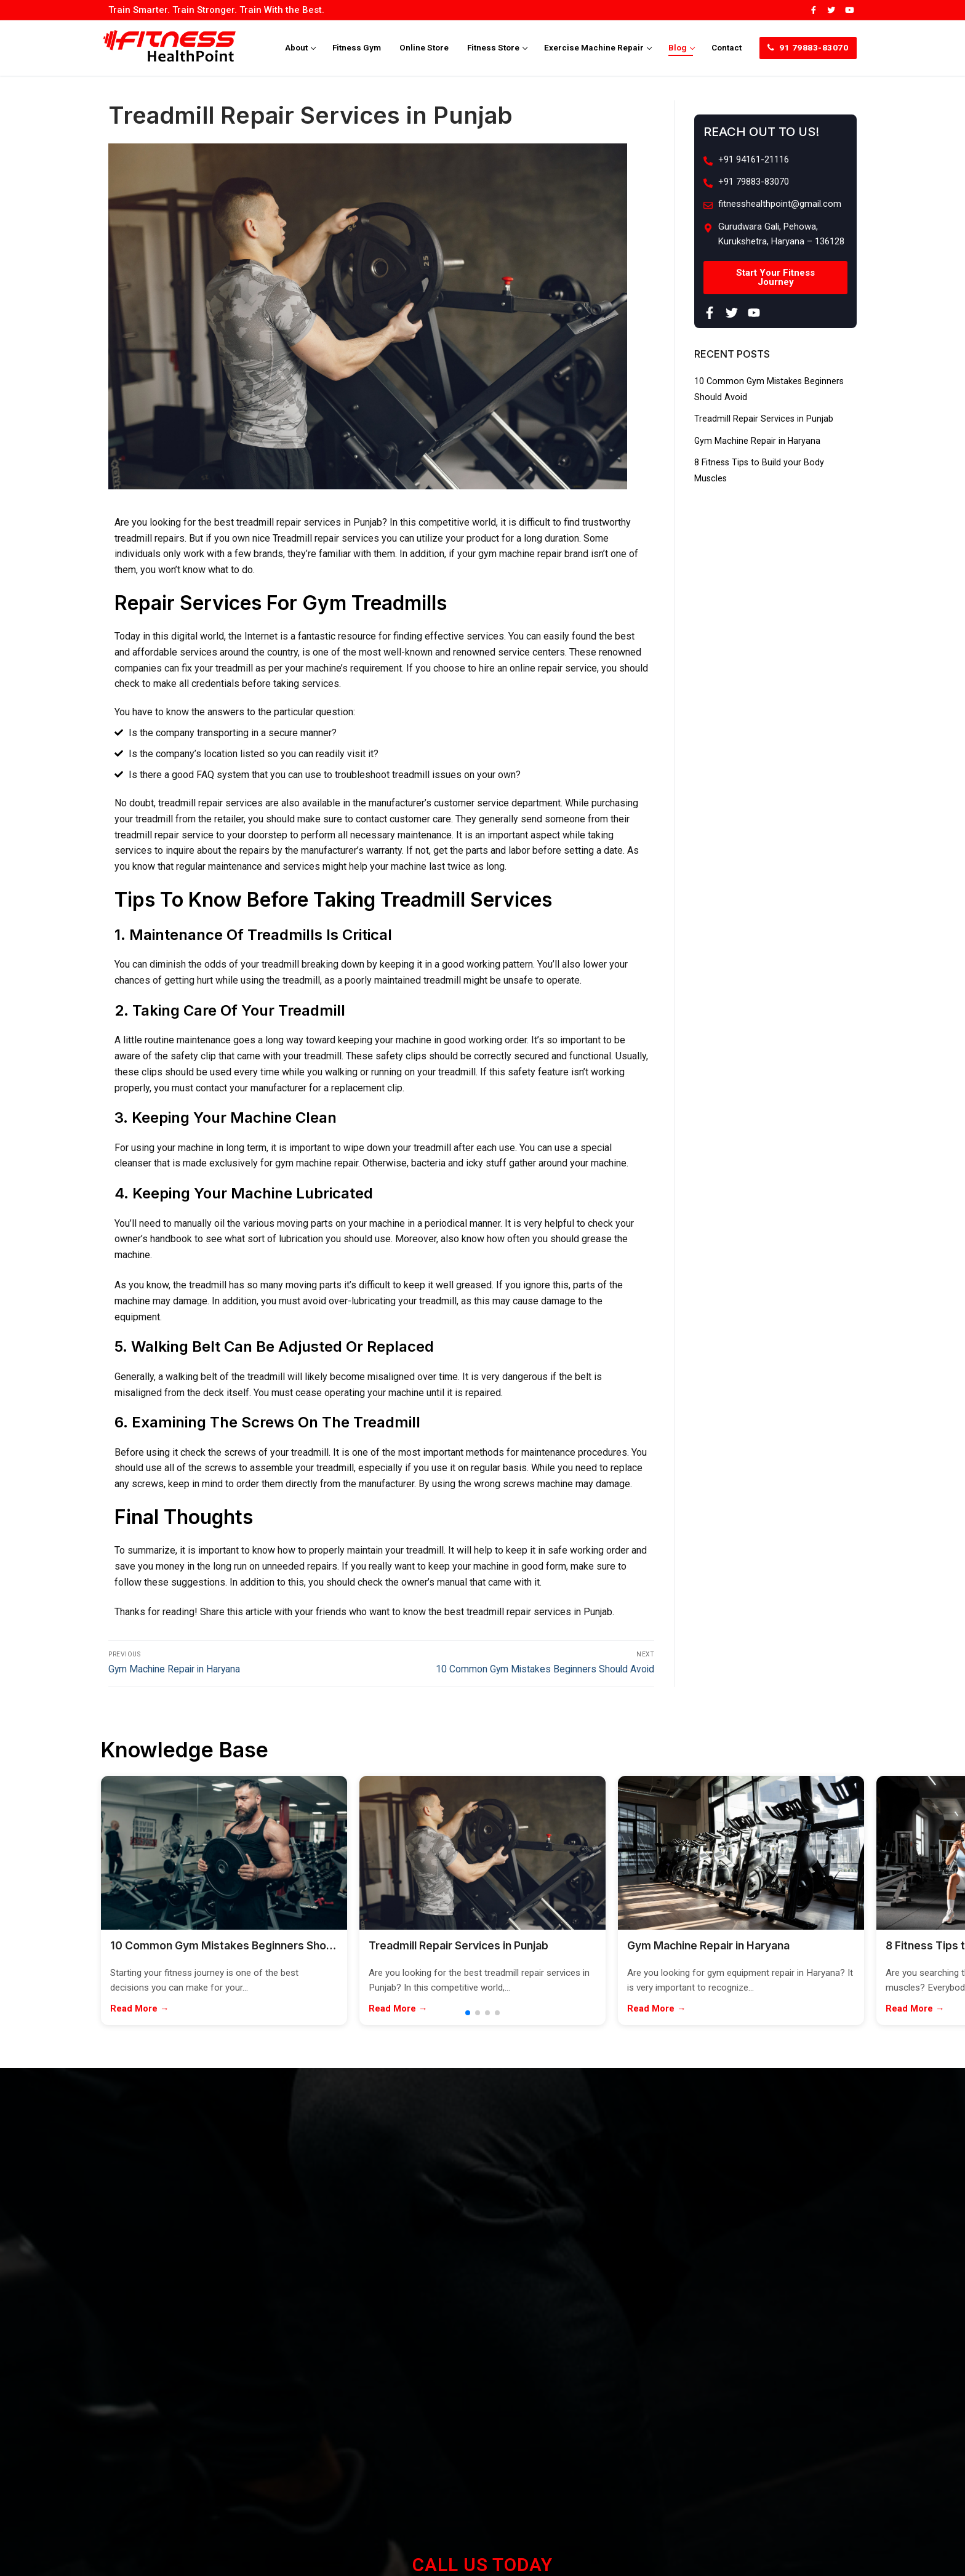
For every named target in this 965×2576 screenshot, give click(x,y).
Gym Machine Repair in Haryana (761, 440)
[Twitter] (831, 10)
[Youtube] (850, 10)
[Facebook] (813, 10)
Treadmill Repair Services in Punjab (770, 418)
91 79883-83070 (807, 47)
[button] (467, 2017)
